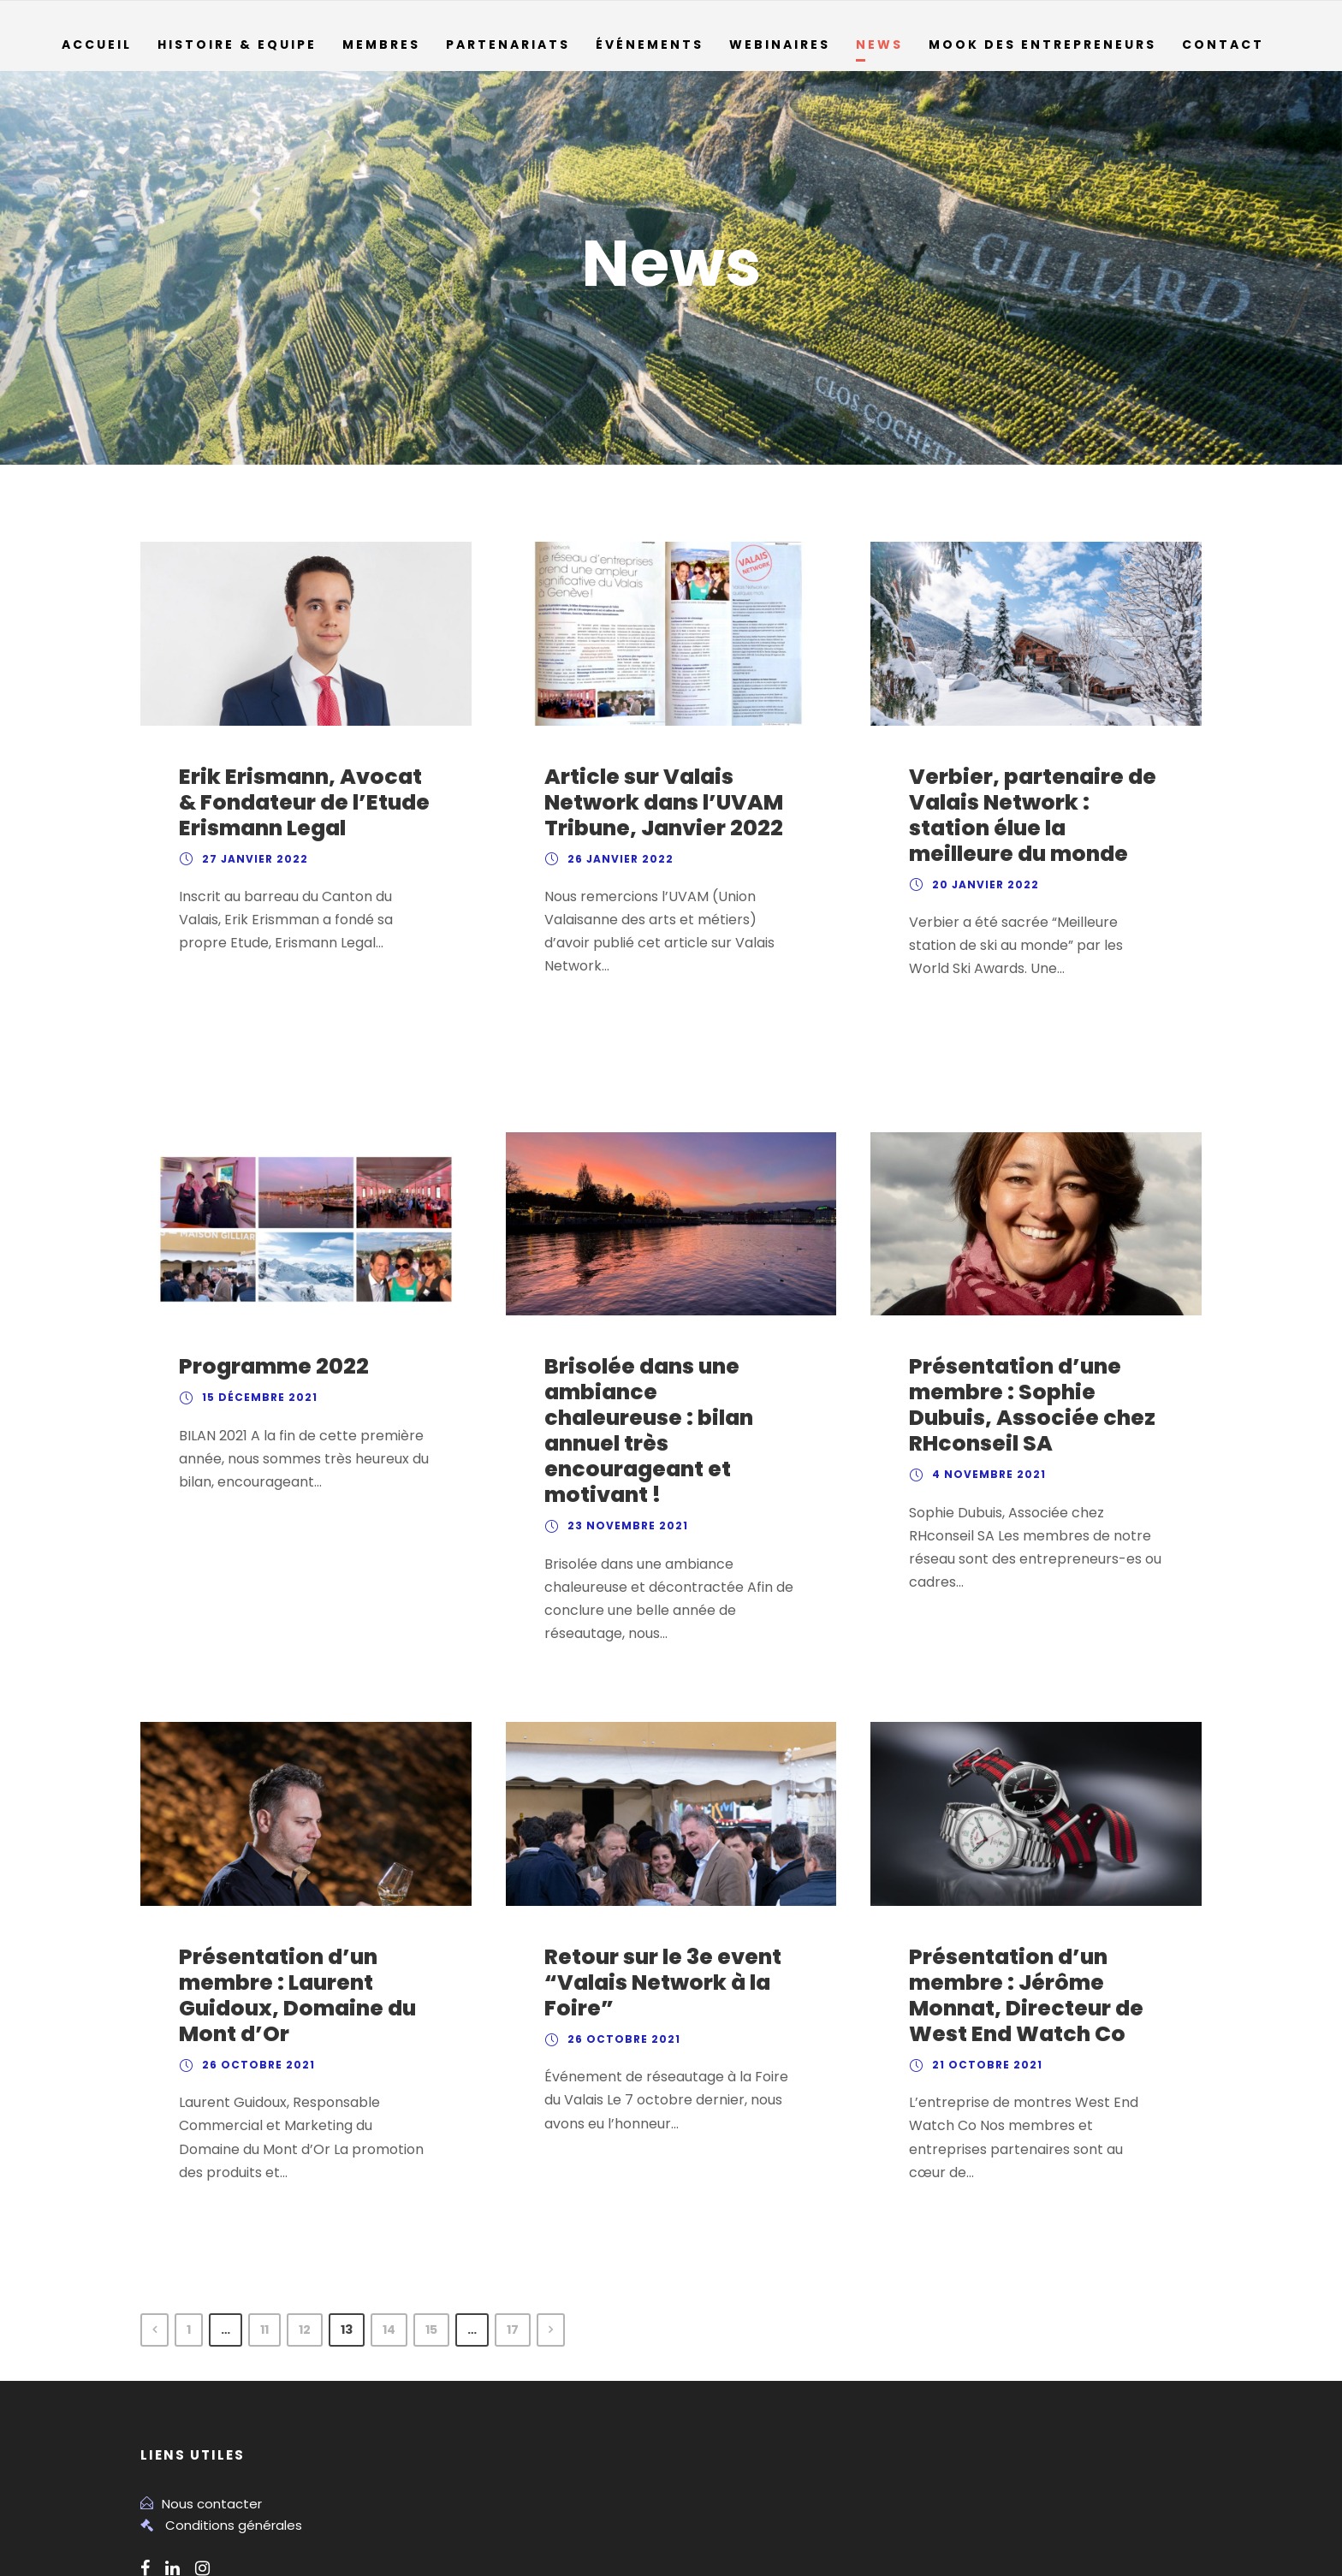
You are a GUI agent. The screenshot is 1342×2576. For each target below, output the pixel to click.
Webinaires (782, 44)
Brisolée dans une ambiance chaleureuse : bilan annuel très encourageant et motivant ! (665, 1369)
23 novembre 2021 (623, 1451)
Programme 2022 (265, 1318)
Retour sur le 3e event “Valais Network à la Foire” (656, 1885)
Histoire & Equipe (237, 44)
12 (317, 2182)
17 (534, 2182)
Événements (651, 44)
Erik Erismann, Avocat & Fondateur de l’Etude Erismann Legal (302, 802)
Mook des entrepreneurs (1047, 44)
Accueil (96, 44)
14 (404, 2182)
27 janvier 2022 (251, 859)
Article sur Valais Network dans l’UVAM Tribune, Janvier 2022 (654, 802)
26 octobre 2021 (254, 1968)
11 (273, 2182)
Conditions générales (225, 2378)
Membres (384, 44)
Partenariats (510, 44)
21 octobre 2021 (984, 1968)
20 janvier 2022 (981, 885)
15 (447, 2182)
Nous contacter (205, 2356)
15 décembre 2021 (258, 1349)
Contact (1226, 44)
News (882, 44)
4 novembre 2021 (985, 1426)
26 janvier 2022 (616, 859)
